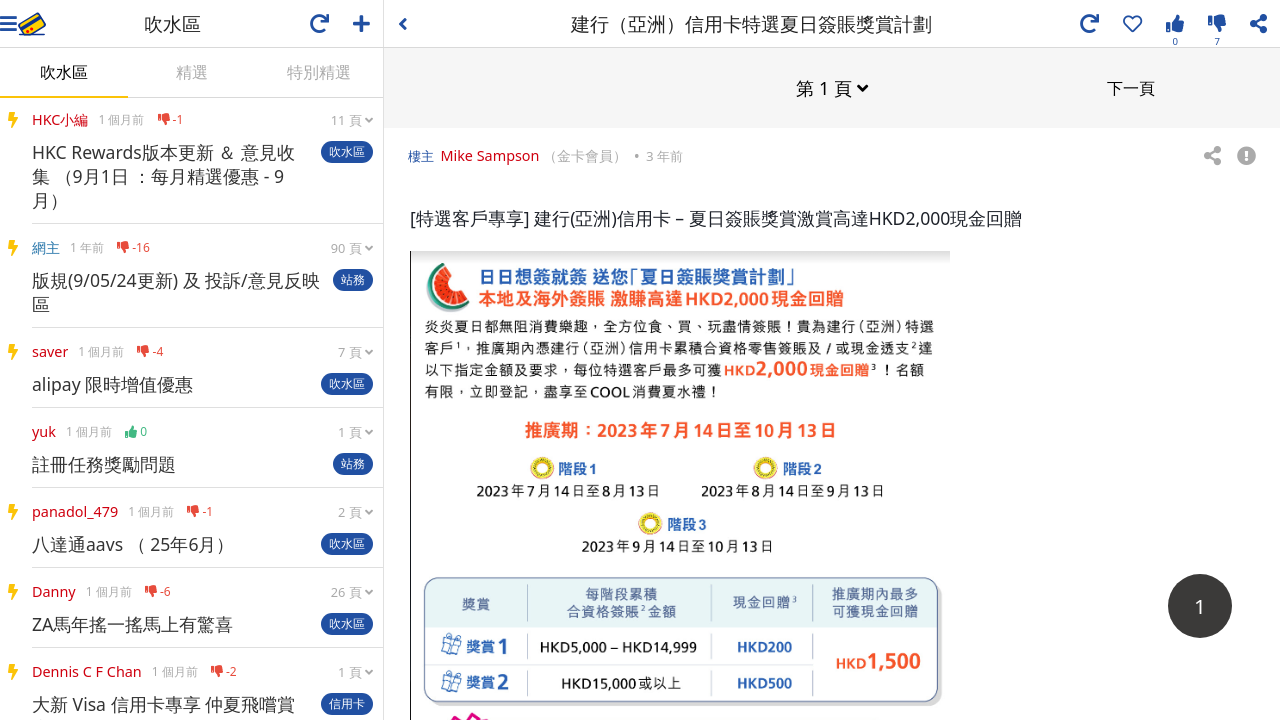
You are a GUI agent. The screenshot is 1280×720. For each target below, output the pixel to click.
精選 (192, 72)
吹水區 (64, 72)
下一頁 (1131, 87)
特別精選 (319, 72)
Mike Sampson (489, 154)
